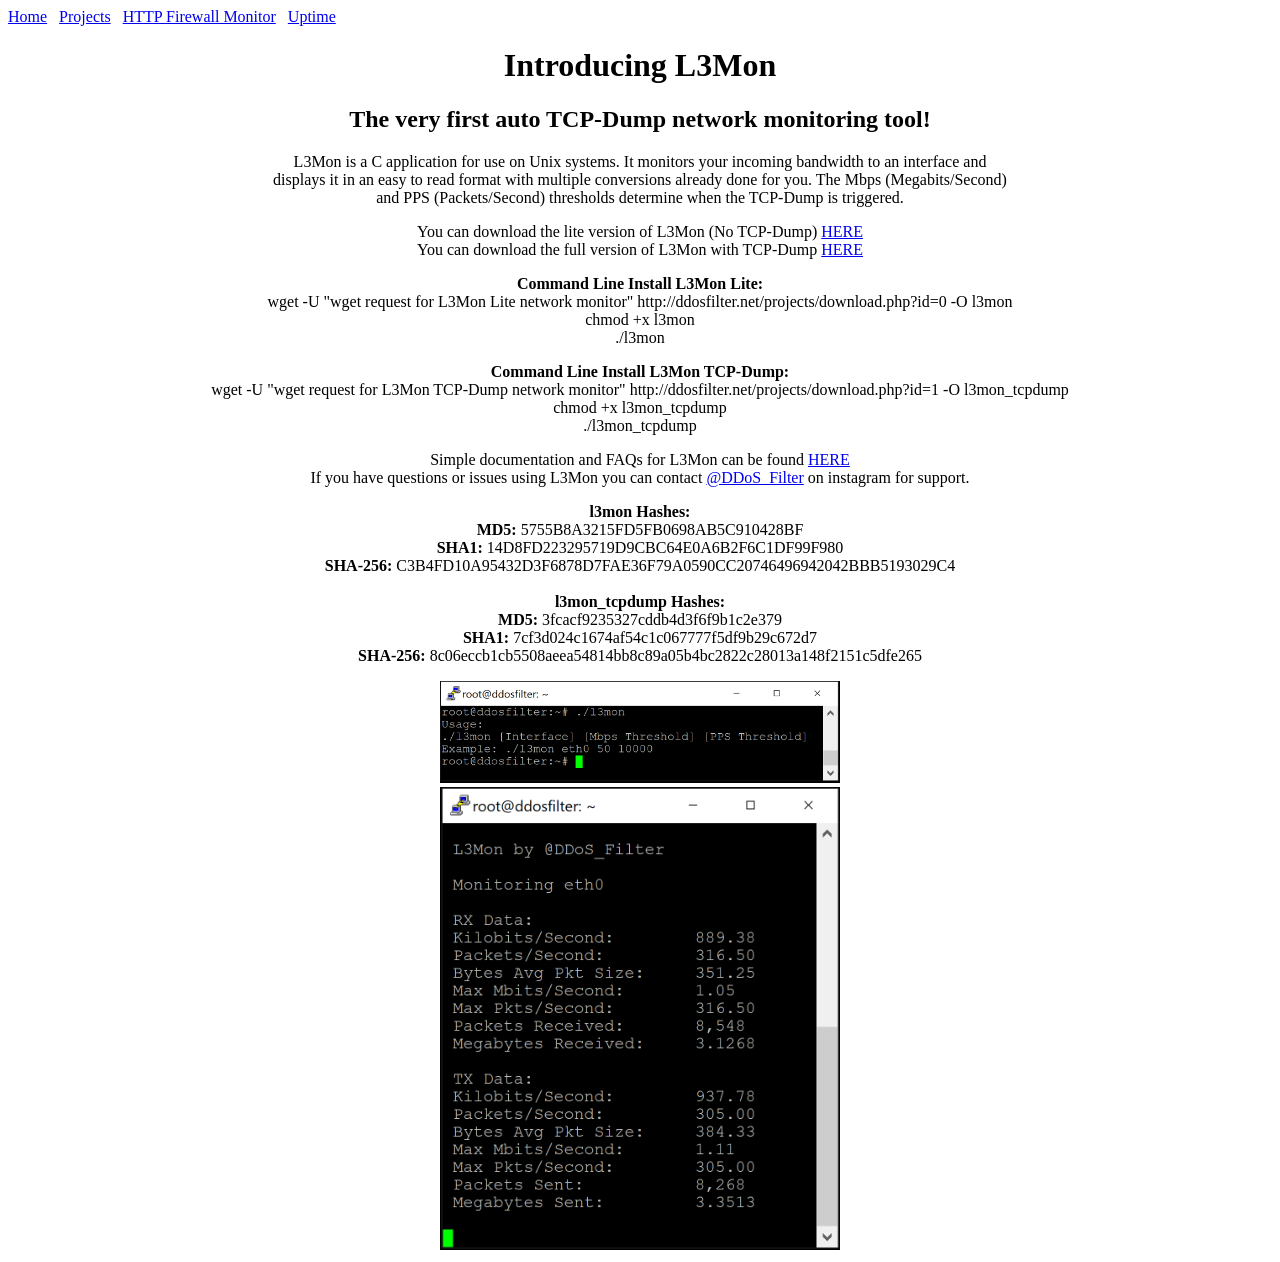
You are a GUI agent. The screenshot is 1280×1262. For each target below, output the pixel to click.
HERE (842, 231)
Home (27, 16)
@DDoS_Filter (754, 477)
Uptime (312, 16)
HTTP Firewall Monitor (199, 16)
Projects (85, 16)
